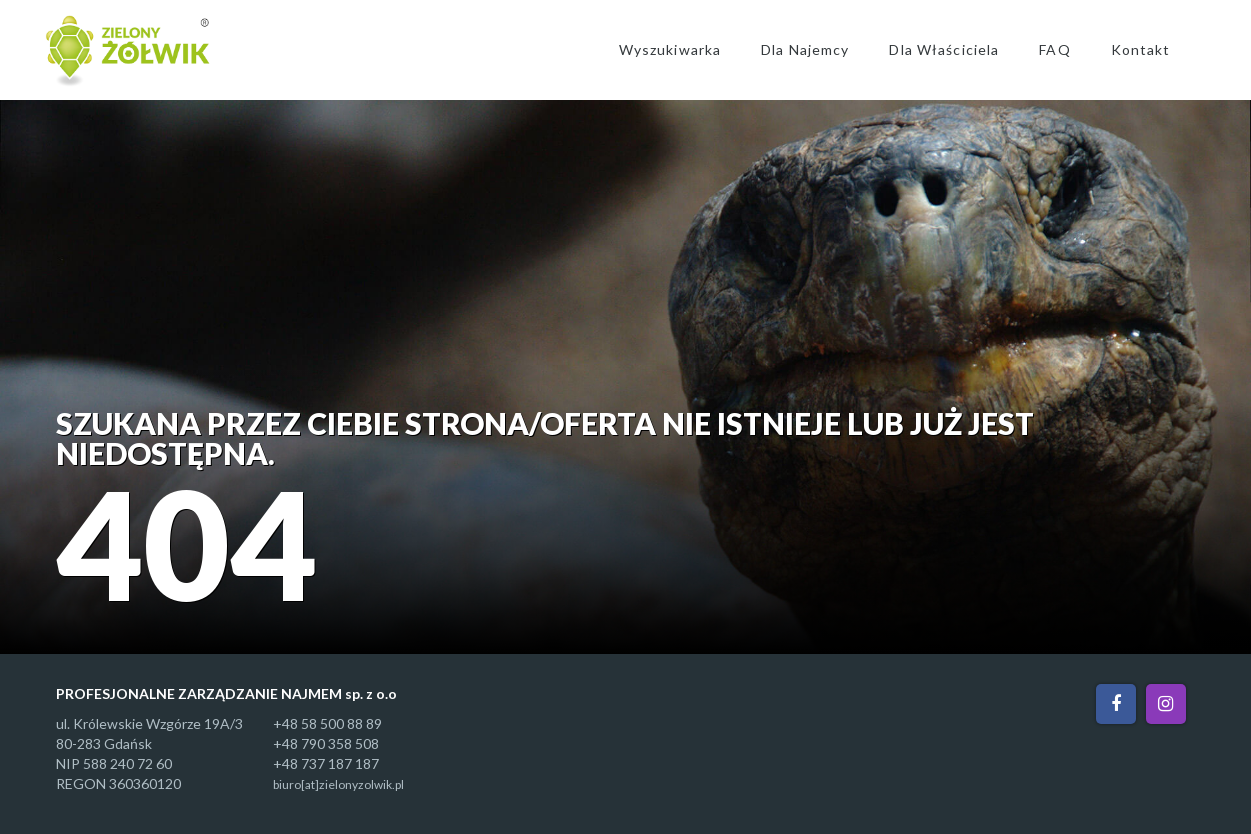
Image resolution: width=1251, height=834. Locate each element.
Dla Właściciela (944, 49)
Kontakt (1141, 49)
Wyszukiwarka (670, 49)
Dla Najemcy (805, 49)
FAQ (1054, 49)
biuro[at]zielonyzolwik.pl (338, 784)
